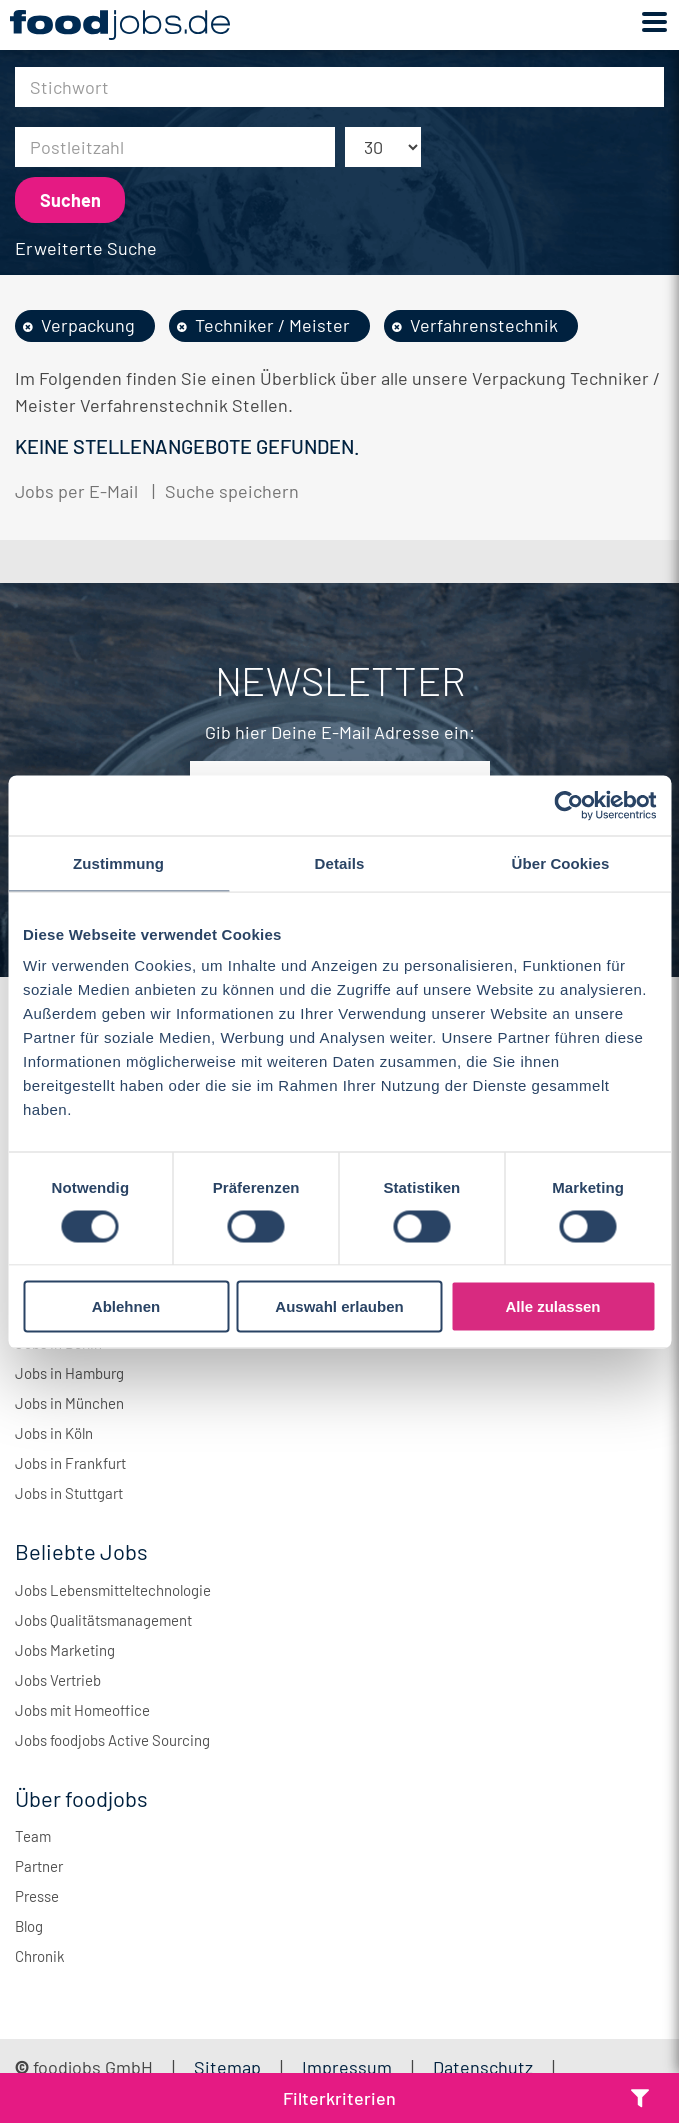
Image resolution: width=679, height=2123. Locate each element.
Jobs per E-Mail (76, 491)
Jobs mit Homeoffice (82, 1710)
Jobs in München (69, 1403)
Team (33, 1836)
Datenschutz (485, 2067)
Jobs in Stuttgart (69, 1493)
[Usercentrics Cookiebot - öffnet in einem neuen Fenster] (568, 805)
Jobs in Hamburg (69, 1373)
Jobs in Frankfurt (70, 1463)
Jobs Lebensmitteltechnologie (113, 1590)
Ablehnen (126, 1306)
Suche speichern (232, 491)
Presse (37, 1896)
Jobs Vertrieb (58, 1680)
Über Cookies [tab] (561, 862)
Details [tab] (340, 862)
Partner (39, 1866)
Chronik (40, 1956)
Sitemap (227, 2067)
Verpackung (88, 325)
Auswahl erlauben (339, 1306)
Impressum (347, 2067)
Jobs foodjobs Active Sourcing (112, 1740)
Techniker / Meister (272, 325)
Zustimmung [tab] (118, 862)
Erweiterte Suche (86, 248)
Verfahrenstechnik (484, 325)
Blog (29, 1926)
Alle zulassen (552, 1306)
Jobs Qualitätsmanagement (103, 1620)
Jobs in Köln (54, 1433)
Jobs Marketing (65, 1650)
